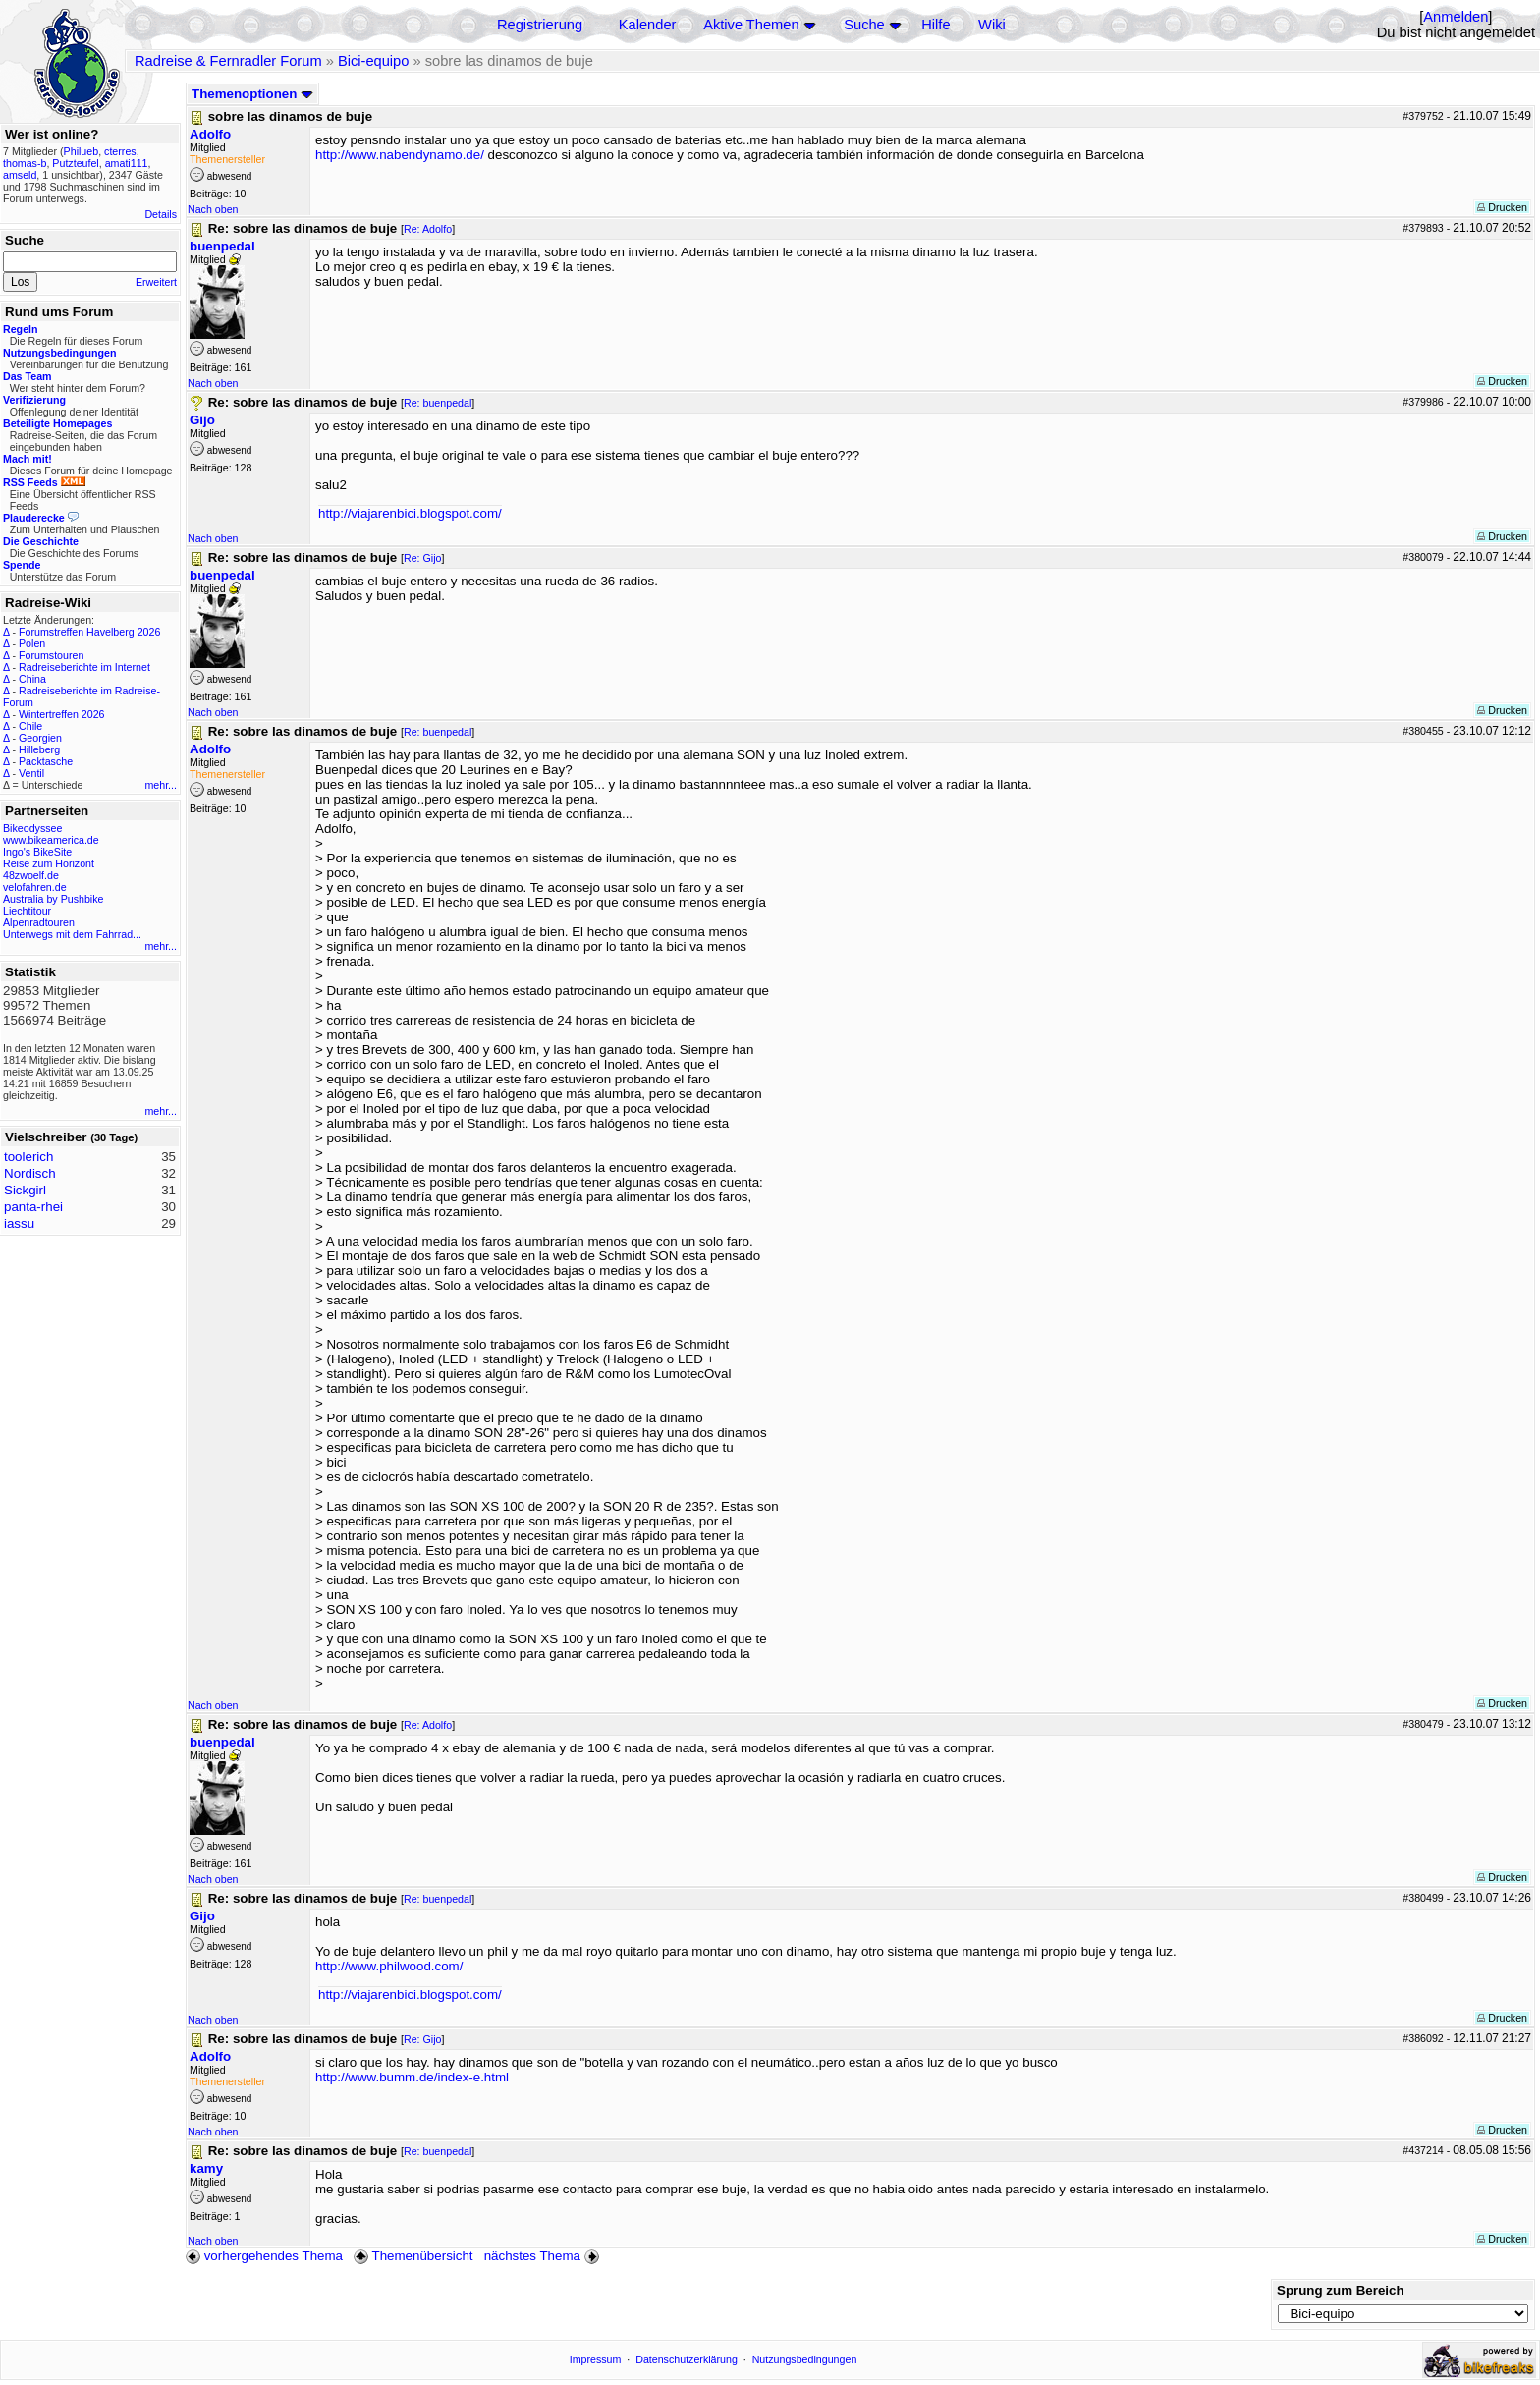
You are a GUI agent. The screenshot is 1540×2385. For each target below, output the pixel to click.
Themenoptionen (252, 93)
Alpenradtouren (39, 922)
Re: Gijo (423, 558)
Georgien (40, 738)
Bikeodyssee (32, 828)
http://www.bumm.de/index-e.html (412, 2077)
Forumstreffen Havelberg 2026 (89, 632)
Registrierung (539, 24)
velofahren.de (35, 887)
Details (160, 214)
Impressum (596, 2359)
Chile (30, 726)
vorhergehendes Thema (264, 2255)
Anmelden (1455, 17)
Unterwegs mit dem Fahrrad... (72, 934)
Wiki (992, 24)
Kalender (648, 24)
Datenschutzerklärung (686, 2359)
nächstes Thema (543, 2255)
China (32, 679)
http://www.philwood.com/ (389, 1966)
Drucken (1502, 207)
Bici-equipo (374, 61)
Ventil (31, 773)
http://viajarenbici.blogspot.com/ (410, 513)
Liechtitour (27, 910)
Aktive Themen (750, 24)
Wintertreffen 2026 (61, 714)
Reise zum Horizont (48, 863)
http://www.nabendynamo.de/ (399, 154)
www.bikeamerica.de (51, 840)
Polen (32, 643)
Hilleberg (39, 749)
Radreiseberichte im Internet (84, 667)
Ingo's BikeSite (37, 852)
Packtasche (46, 761)
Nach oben (213, 209)
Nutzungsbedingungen (804, 2359)
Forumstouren (51, 655)
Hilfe (935, 24)
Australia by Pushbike (53, 899)
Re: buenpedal (437, 403)
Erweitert (156, 282)
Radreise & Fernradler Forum (228, 61)
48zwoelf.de (31, 875)
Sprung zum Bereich (1340, 2290)
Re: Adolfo (428, 229)
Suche (864, 24)
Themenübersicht (413, 2255)
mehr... (160, 785)
